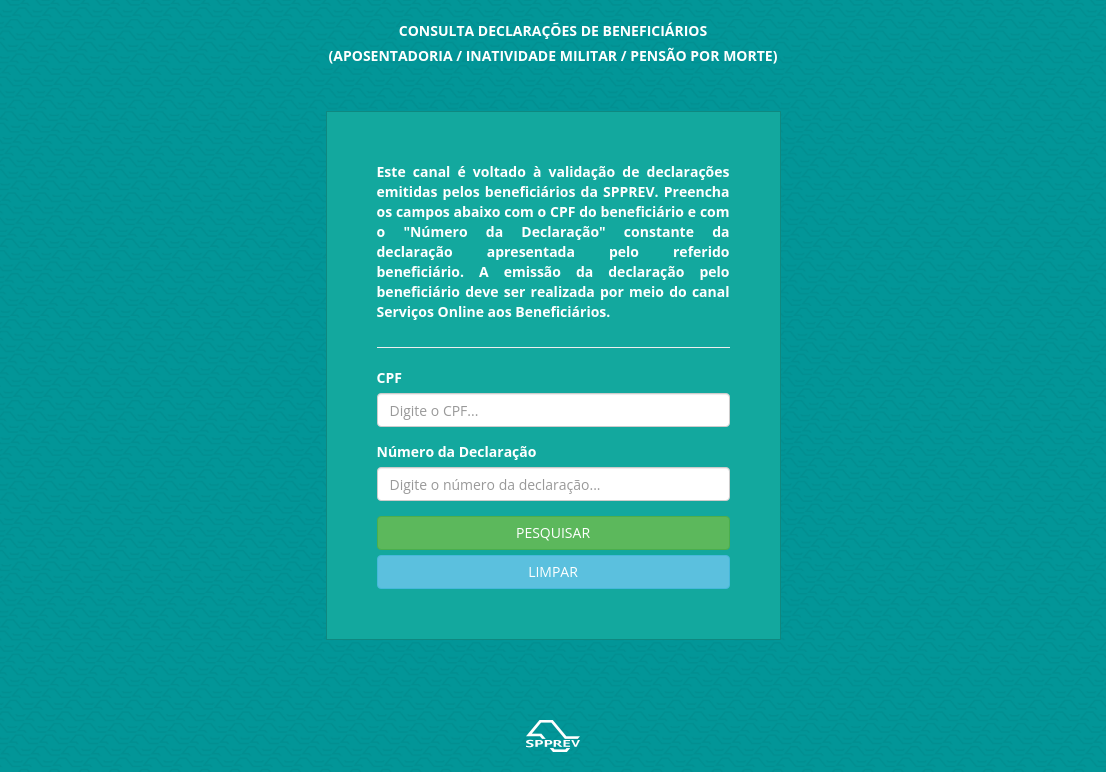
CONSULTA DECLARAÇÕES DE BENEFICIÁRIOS (553, 30)
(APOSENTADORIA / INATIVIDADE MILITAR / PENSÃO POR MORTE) (553, 55)
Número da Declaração (457, 451)
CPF (389, 377)
